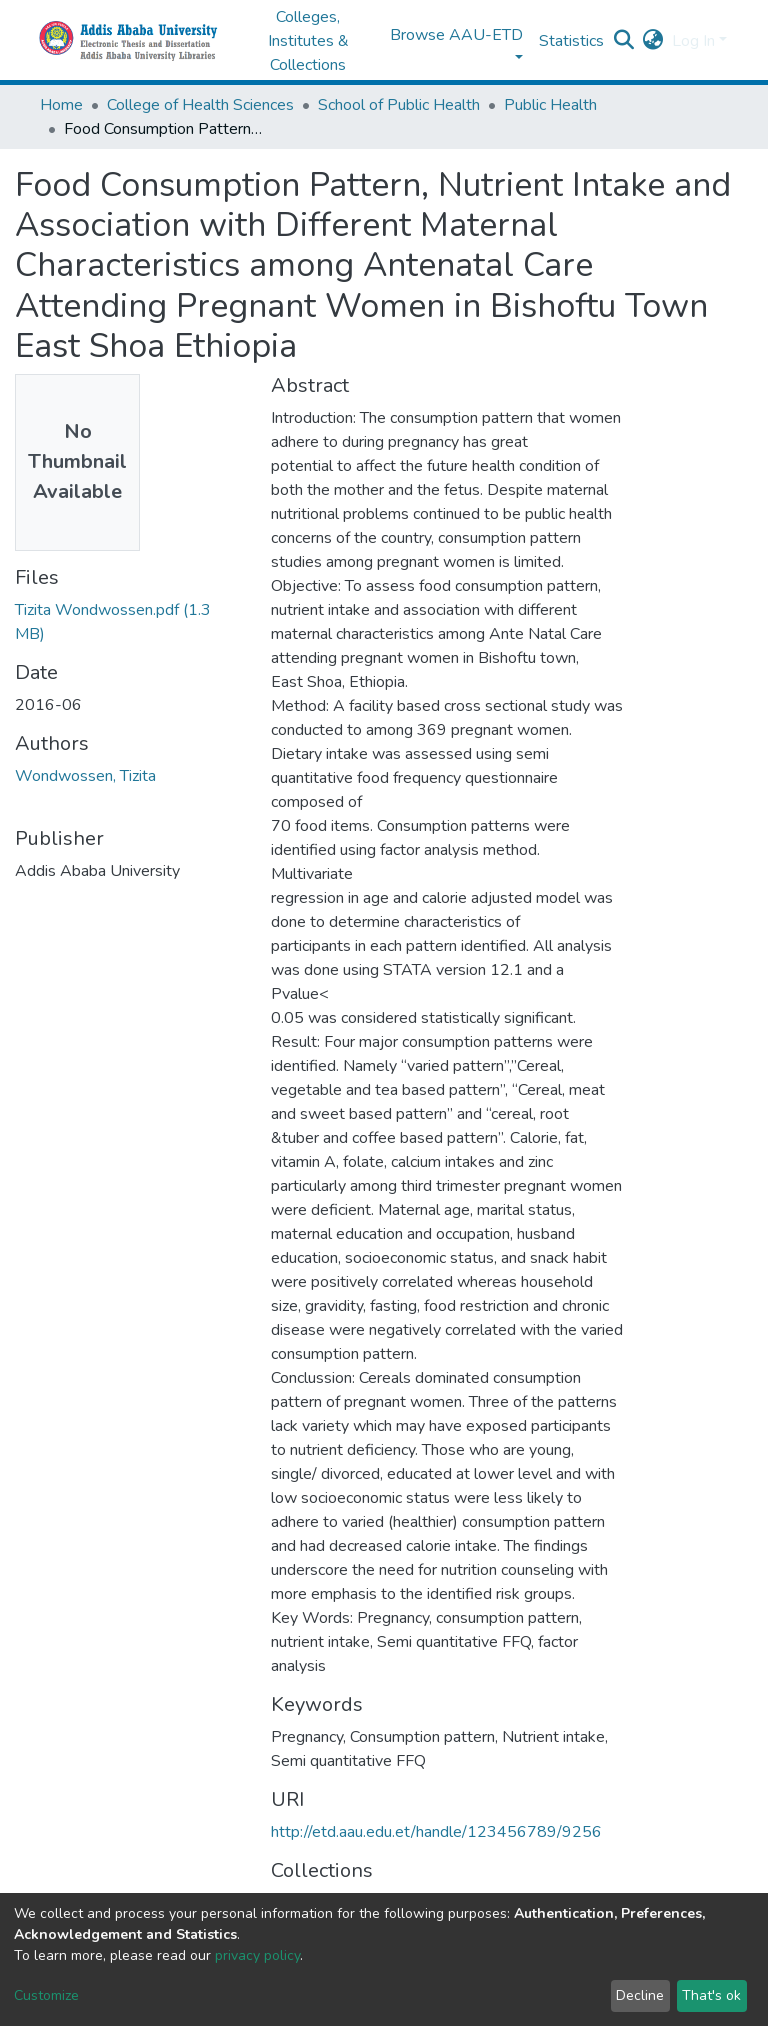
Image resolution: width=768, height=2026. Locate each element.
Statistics (571, 41)
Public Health (550, 105)
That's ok (711, 1995)
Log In (693, 41)
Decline (640, 1995)
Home (61, 105)
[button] (653, 41)
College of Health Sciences (200, 105)
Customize (46, 1995)
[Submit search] (624, 41)
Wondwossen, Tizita (85, 776)
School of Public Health (399, 105)
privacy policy (257, 1955)
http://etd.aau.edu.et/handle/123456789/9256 (436, 1832)
